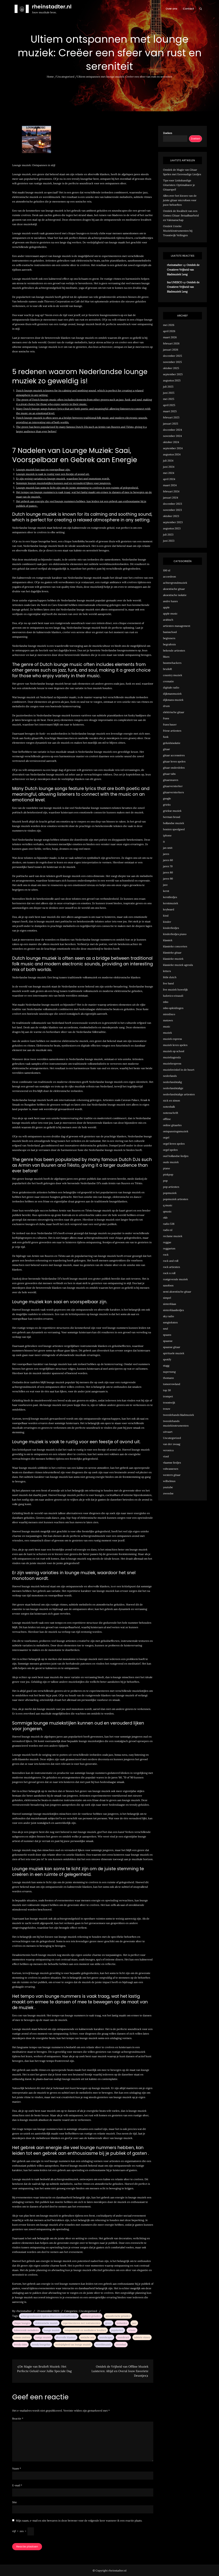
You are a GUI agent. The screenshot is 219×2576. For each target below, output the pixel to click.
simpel (167, 1297)
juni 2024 (168, 466)
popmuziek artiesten (175, 1199)
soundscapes (105, 2337)
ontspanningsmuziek (175, 1131)
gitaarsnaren (170, 780)
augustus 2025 (172, 380)
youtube (168, 1487)
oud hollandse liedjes (175, 1156)
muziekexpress (172, 1063)
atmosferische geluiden (118, 2316)
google (167, 798)
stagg (166, 1365)
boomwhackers (172, 662)
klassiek (167, 940)
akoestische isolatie (175, 595)
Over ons (171, 9)
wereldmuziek (103, 2344)
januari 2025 (170, 423)
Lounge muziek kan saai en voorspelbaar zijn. (43, 469)
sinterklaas (169, 1304)
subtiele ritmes (142, 2337)
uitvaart (167, 1431)
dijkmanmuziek (172, 693)
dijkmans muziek (173, 699)
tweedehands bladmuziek (178, 1414)
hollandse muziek (173, 823)
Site (14, 2502)
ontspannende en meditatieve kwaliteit (85, 2330)
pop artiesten (171, 1186)
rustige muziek (43, 2337)
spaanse (168, 1341)
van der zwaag (171, 1444)
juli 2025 (168, 386)
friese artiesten (172, 730)
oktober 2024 (171, 442)
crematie (168, 681)
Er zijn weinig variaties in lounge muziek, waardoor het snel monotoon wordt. (63, 478)
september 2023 (173, 522)
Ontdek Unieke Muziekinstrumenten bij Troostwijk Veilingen (177, 231)
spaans (167, 1334)
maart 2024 (170, 485)
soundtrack (123, 2337)
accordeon (169, 576)
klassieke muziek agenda (178, 964)
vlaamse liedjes (172, 1462)
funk (166, 736)
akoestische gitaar (174, 588)
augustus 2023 (172, 528)
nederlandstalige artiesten (179, 1094)
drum (166, 706)
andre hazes (170, 601)
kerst (166, 891)
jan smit (167, 847)
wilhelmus (169, 1481)
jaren (166, 854)
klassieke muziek (173, 958)
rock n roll (169, 1273)
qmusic (167, 1211)
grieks (166, 804)
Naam (16, 2468)
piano (166, 1168)
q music (167, 1205)
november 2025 (172, 362)
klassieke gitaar (172, 952)
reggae (167, 1242)
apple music (170, 613)
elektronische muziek (46, 2323)
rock (166, 1254)
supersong (169, 1371)
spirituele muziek (173, 1353)
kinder (167, 921)
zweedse (168, 1493)
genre (108, 2323)
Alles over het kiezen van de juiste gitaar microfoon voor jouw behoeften (180, 200)
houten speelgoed (174, 829)
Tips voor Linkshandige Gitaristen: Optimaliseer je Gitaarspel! (179, 185)
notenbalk (169, 1106)
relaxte (132, 2330)
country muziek (172, 675)
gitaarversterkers (173, 792)
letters (167, 971)
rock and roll (170, 1260)
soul (165, 1328)
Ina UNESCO (174, 282)
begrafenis (169, 644)
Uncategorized (88, 2311)
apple (166, 607)
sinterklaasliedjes (173, 1310)
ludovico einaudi (173, 995)
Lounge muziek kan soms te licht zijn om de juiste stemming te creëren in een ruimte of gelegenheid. (77, 487)
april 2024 (169, 479)
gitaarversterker (173, 786)
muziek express (172, 1038)
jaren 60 (168, 860)
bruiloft (167, 669)
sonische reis (87, 2337)
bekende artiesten (174, 650)
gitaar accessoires (174, 755)
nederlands (170, 1075)
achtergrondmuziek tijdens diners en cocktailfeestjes (49, 2316)
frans (166, 718)
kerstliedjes (170, 897)
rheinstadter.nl (52, 6)
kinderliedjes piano (174, 934)
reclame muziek (172, 1236)
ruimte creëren (22, 2337)
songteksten (170, 1322)
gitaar (166, 749)
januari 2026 (170, 349)
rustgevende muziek (175, 1279)
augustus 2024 (172, 454)
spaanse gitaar (171, 1347)
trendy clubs (20, 2344)
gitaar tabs (169, 773)
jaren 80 (168, 872)
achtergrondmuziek (175, 582)
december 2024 (172, 429)
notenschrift (170, 1112)
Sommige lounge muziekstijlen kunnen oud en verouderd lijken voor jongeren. (63, 483)
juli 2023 (168, 534)
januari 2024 (170, 497)
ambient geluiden (91, 2316)
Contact (188, 9)
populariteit (117, 2330)
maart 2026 (170, 337)
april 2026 (169, 331)
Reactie (17, 2418)
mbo (165, 1001)
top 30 (167, 1390)
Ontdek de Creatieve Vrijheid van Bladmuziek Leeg (183, 269)
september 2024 (173, 448)
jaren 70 (168, 866)
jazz (134, 2323)
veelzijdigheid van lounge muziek (73, 2344)
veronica (168, 1450)
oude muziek (171, 1162)
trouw (166, 1408)
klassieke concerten (175, 946)
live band (168, 983)
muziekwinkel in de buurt (178, 1069)
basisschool (170, 632)
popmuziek (170, 1193)
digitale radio (171, 687)
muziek (167, 1032)
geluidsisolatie (171, 743)
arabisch (168, 619)
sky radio (168, 1316)
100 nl (166, 570)
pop (165, 1180)
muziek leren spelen (175, 1045)
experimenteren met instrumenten (81, 2323)
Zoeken (167, 133)
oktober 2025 (171, 368)
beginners (169, 638)
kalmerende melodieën (26, 2330)
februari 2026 (171, 343)
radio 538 (168, 1223)
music (166, 1026)
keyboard (168, 909)
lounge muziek (52, 2330)
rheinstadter (24, 2311)
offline (167, 1119)
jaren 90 (168, 878)
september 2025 (173, 374)
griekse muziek (172, 810)
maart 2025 (170, 411)
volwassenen (170, 1468)
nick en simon (171, 1100)
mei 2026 (168, 325)
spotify (167, 1359)
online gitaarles (172, 1125)
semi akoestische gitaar (177, 1291)
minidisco (169, 1014)
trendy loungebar (41, 2344)
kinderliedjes (171, 928)
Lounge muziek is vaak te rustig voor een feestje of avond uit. (53, 474)
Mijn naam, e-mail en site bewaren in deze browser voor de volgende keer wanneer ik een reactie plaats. (79, 2520)
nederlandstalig (172, 1082)
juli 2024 (168, 460)
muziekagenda (172, 1057)
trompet (168, 1396)
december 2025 (172, 355)
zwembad (121, 2344)
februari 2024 (171, 491)
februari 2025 (171, 417)
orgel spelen (170, 1149)
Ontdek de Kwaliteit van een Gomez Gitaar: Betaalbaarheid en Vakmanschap (181, 215)
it (164, 841)
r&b (165, 1217)
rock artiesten (171, 1267)
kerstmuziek (170, 903)
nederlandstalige (173, 1088)
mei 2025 (168, 399)
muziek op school (173, 1051)
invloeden (122, 2323)
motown (168, 1020)
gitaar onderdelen (174, 767)
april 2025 (169, 405)
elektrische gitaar (173, 712)
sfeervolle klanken (66, 2337)
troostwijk (169, 1402)
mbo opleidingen (173, 1008)
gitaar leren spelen (174, 761)
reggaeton (169, 1248)
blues (166, 656)
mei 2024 (168, 472)
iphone (167, 835)
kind (166, 915)
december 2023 (172, 503)
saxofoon (168, 1285)
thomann (168, 1377)
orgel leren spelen (174, 1143)
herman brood (171, 817)
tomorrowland (171, 1384)
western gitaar (172, 1474)
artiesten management (176, 625)
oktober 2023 (171, 516)
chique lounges (22, 2323)
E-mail (17, 2485)
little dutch (169, 977)
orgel (166, 1137)
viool (166, 1456)
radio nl (167, 1230)
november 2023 (172, 509)
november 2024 (172, 435)
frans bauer (170, 724)
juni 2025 (168, 392)
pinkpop (168, 1174)
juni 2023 (168, 540)
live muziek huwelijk (175, 989)
